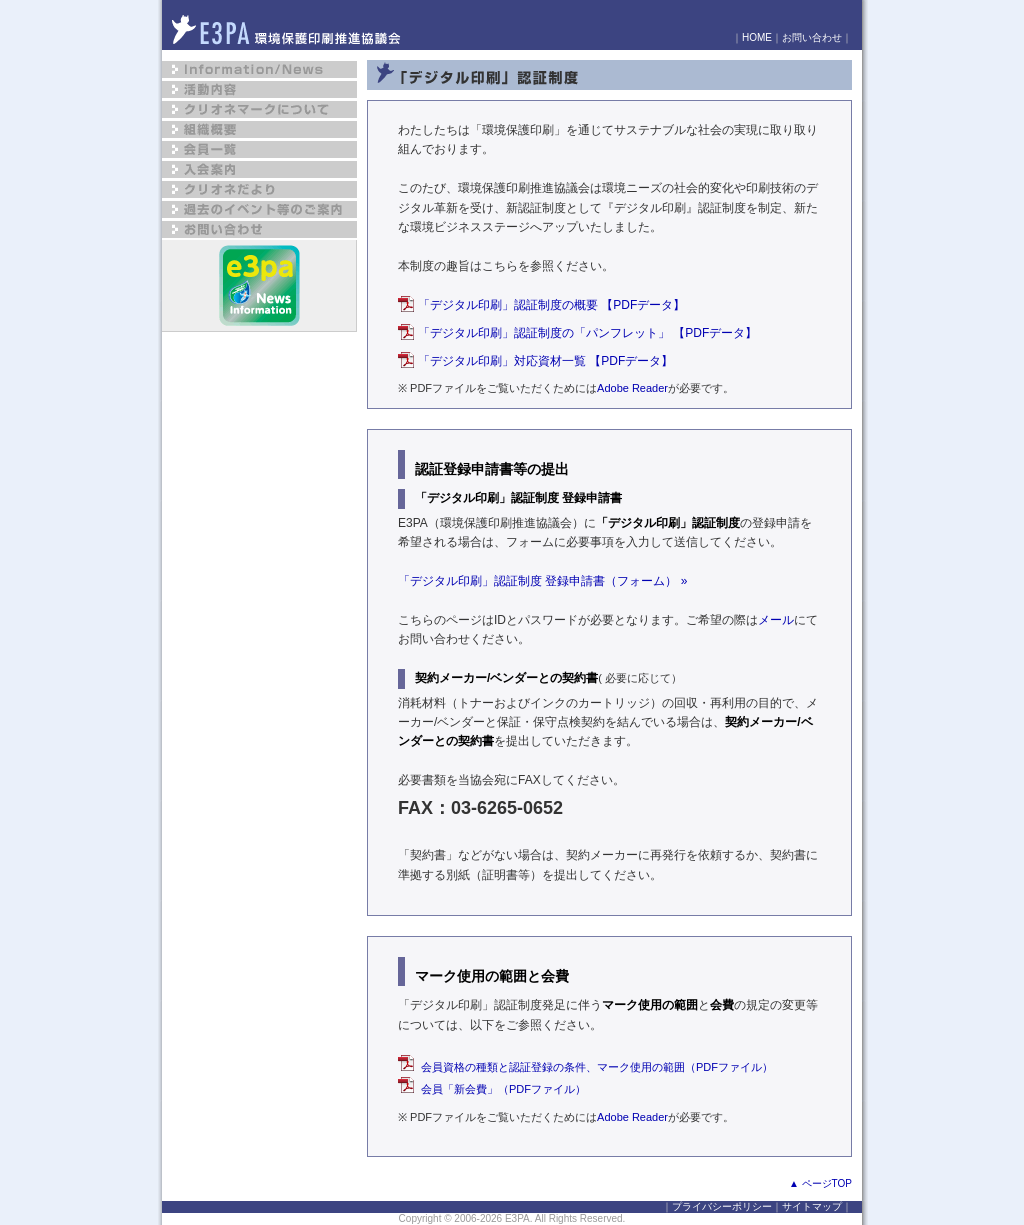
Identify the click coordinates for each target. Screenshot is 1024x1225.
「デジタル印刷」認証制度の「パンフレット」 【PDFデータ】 (587, 333)
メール (776, 620)
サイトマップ (812, 1206)
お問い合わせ (812, 37)
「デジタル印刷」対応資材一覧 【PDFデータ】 (545, 361)
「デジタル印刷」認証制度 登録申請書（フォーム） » (542, 581)
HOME (757, 37)
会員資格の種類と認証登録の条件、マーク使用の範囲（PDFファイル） (585, 1067)
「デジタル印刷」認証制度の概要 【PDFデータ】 (551, 305)
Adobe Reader (632, 388)
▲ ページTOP (820, 1183)
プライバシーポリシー (722, 1206)
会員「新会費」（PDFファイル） (492, 1089)
